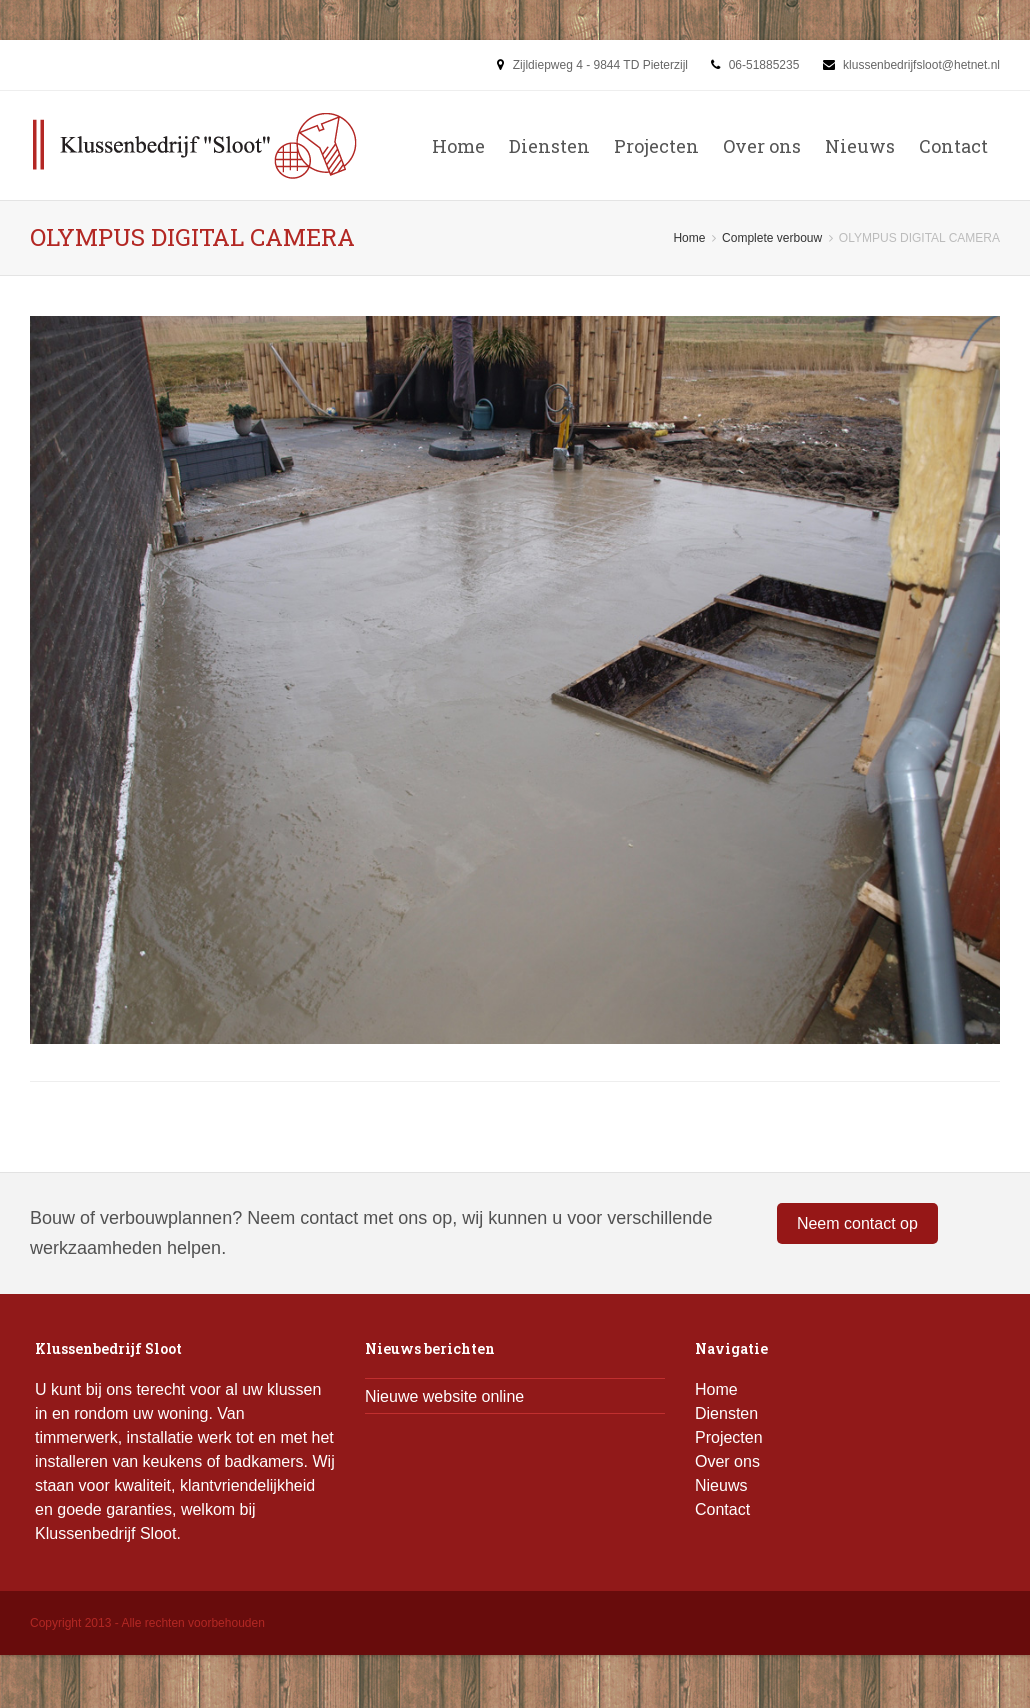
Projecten (656, 146)
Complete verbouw (772, 238)
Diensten (549, 146)
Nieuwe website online (444, 1396)
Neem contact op (857, 1223)
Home (458, 146)
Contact (953, 146)
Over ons (762, 146)
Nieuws (860, 146)
